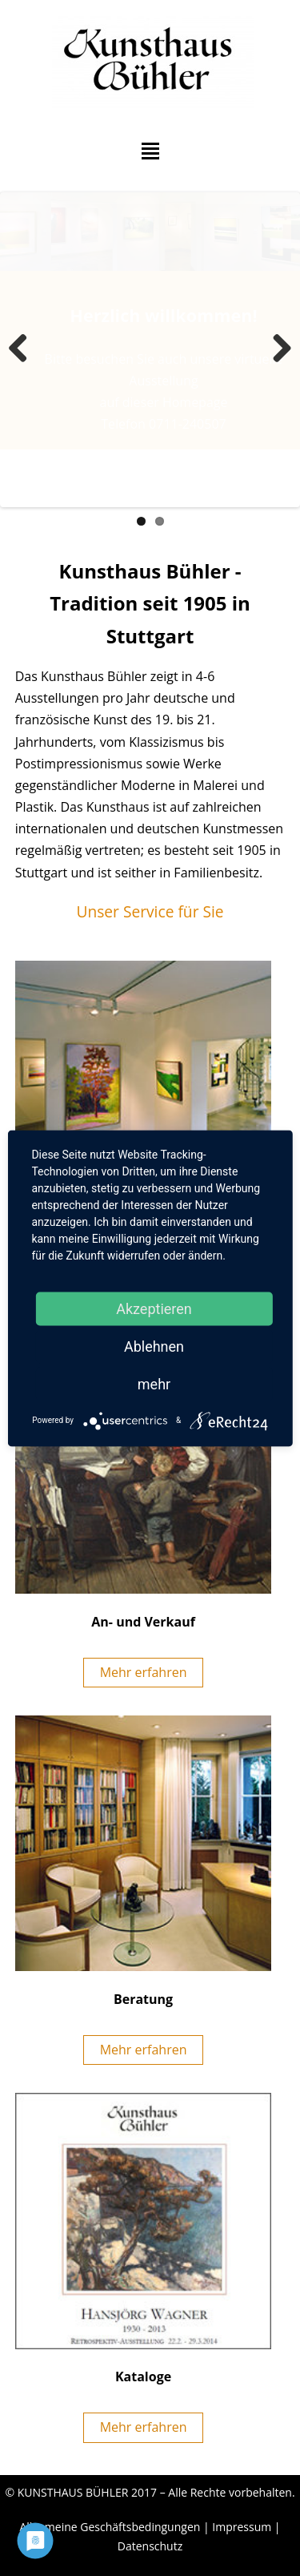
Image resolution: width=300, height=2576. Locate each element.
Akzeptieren (154, 1308)
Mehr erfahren (143, 1672)
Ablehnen (154, 1345)
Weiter (276, 349)
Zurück (24, 349)
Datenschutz (150, 2546)
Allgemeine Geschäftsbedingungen (109, 2526)
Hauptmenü (150, 151)
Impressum (241, 2526)
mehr (154, 1383)
